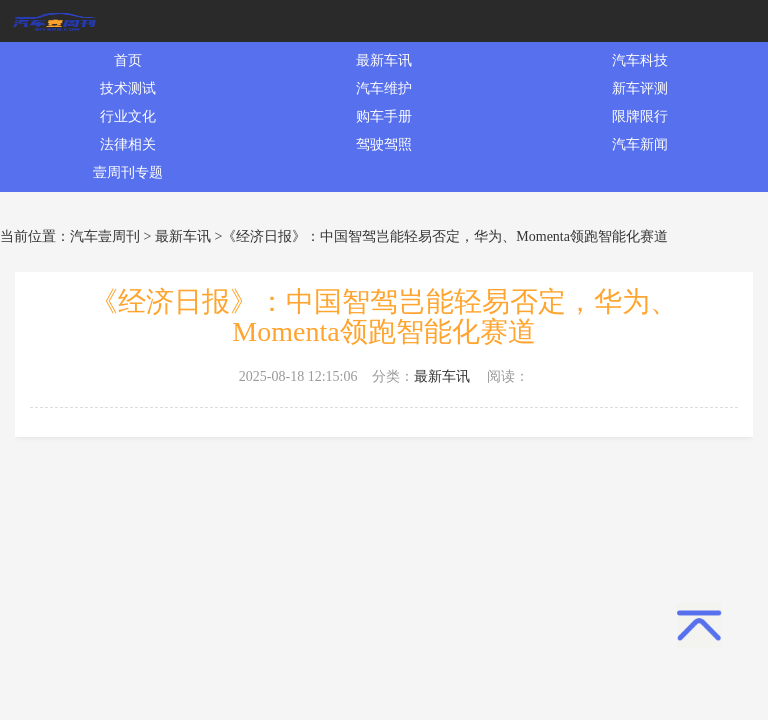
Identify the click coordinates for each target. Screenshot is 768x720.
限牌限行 (640, 116)
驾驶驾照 (384, 144)
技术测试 (128, 88)
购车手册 (384, 116)
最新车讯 (384, 60)
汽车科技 (640, 60)
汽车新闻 (640, 144)
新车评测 (640, 88)
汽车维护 (384, 88)
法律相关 (128, 144)
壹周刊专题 (128, 172)
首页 (128, 60)
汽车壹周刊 (105, 236)
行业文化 (128, 116)
